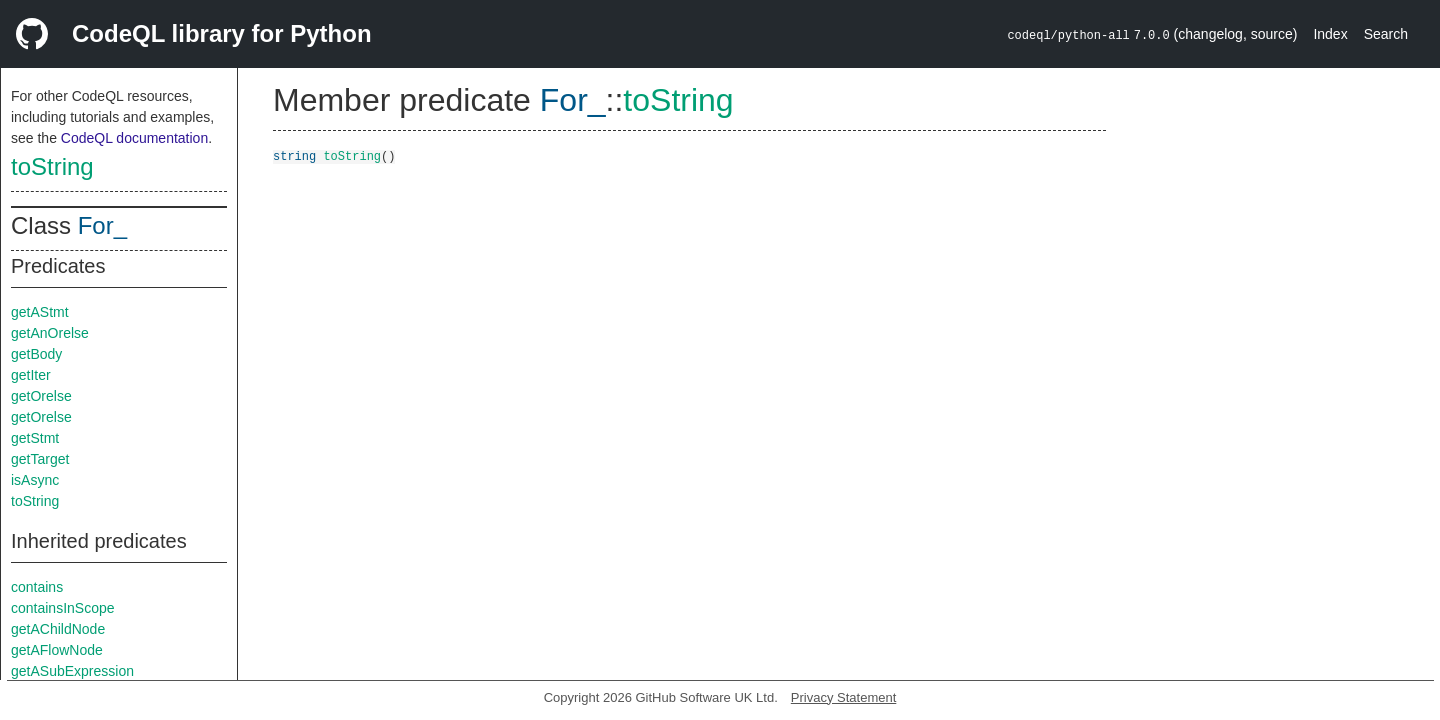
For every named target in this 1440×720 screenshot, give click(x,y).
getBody (36, 354)
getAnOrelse (50, 333)
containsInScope (63, 608)
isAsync (35, 480)
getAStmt (40, 312)
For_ (102, 225)
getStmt (35, 438)
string (294, 155)
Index (1330, 34)
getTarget (40, 459)
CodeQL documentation (134, 138)
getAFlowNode (57, 650)
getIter (31, 375)
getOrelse (41, 396)
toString (52, 166)
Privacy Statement (844, 697)
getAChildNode (58, 629)
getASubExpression (72, 671)
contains (37, 587)
